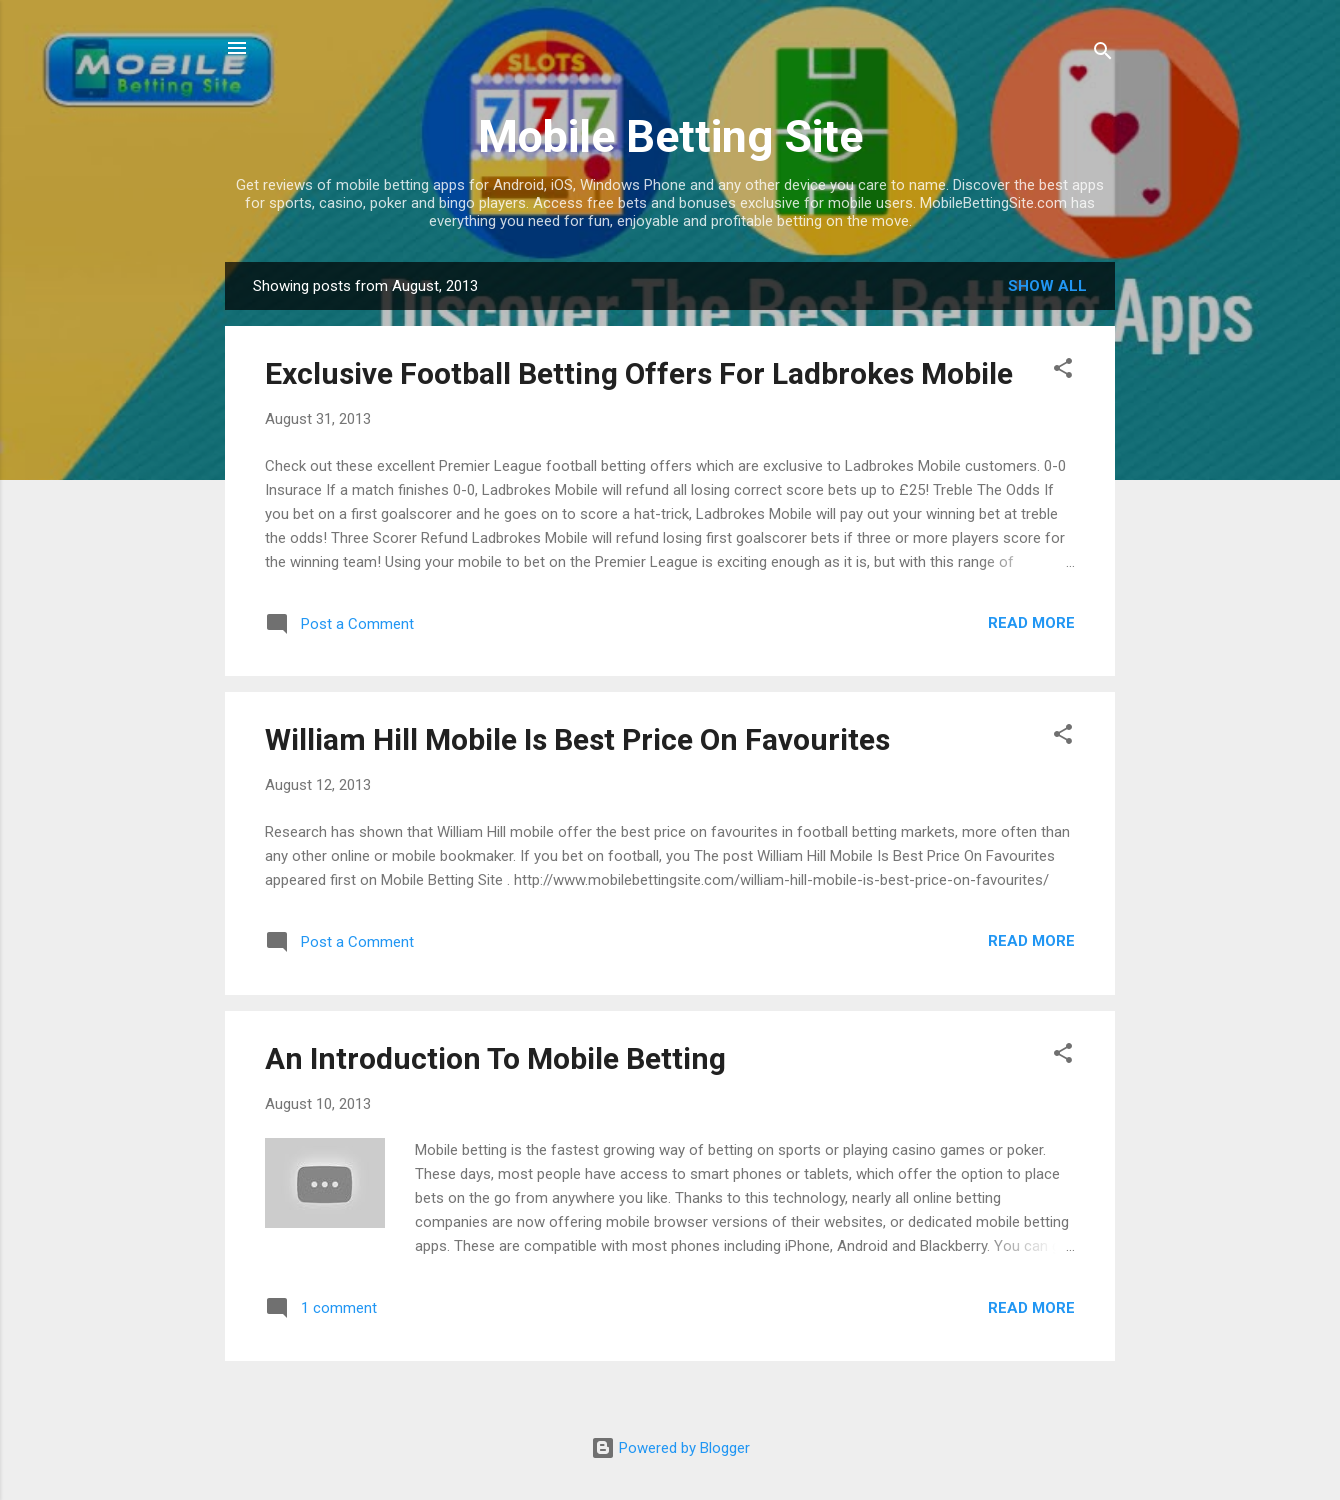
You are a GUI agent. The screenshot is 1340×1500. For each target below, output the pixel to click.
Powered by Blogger (670, 1448)
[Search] (1103, 54)
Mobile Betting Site (670, 136)
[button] (1063, 371)
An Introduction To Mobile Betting (495, 1058)
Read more (1031, 623)
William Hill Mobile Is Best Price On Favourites (577, 739)
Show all (1047, 286)
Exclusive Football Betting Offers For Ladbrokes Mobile (639, 373)
